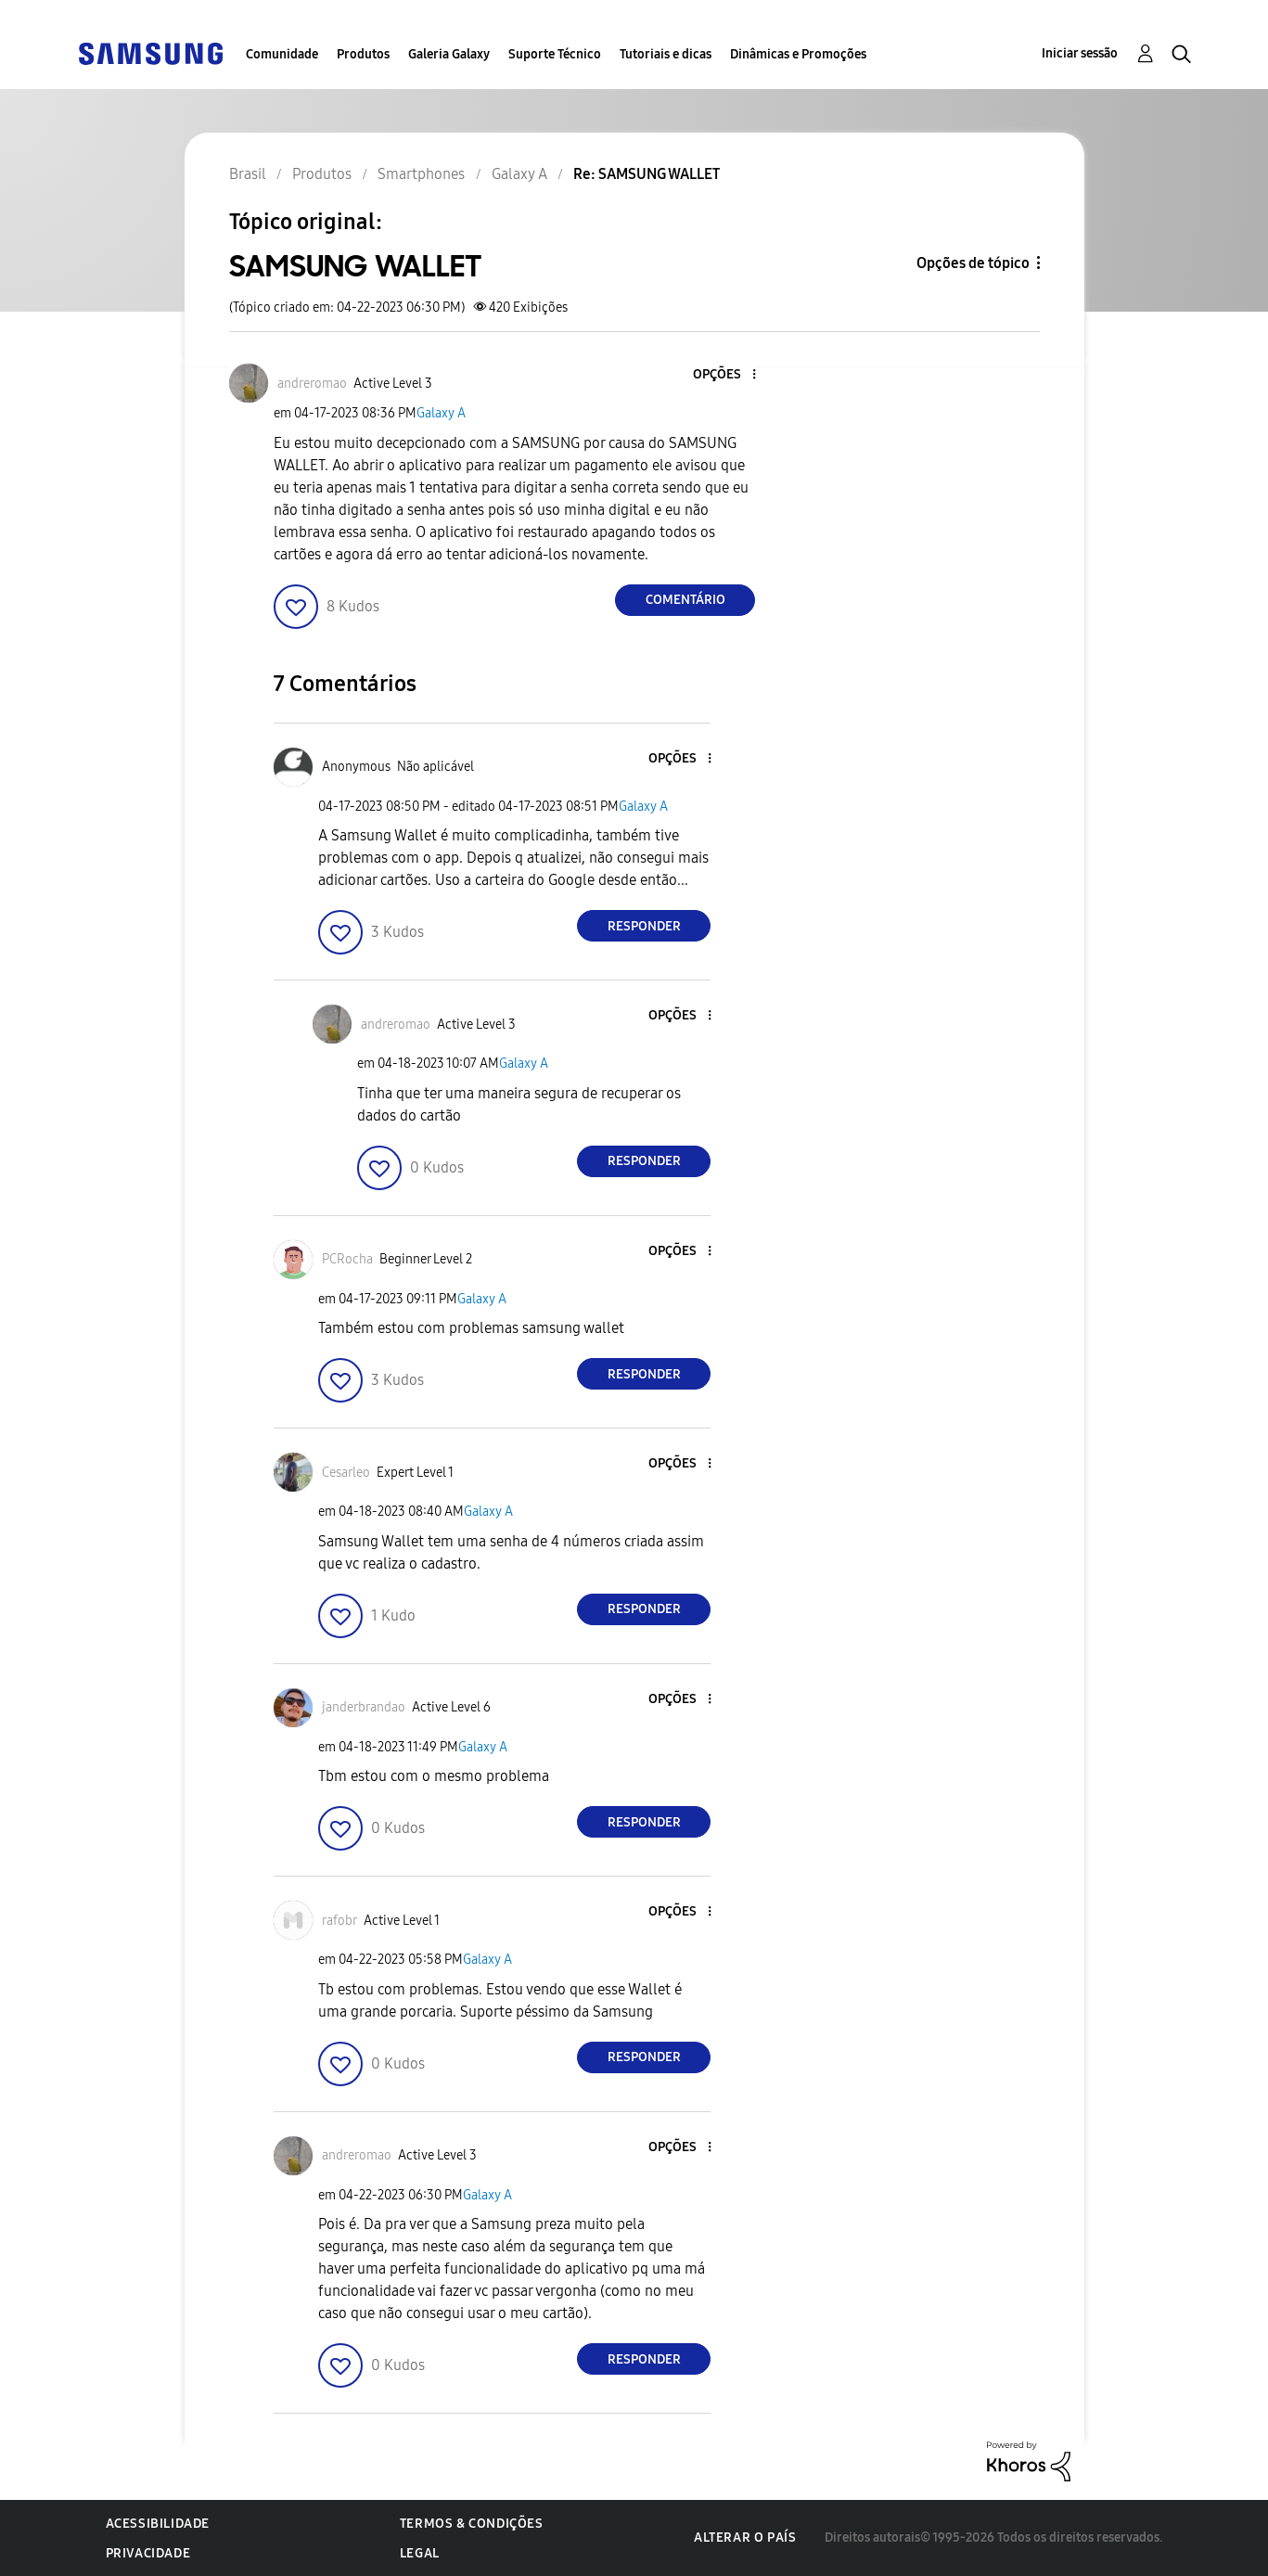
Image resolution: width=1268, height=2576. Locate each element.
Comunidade (282, 54)
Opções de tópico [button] (973, 263)
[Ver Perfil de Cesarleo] (346, 1472)
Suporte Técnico (554, 54)
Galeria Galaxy (449, 54)
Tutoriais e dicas (665, 54)
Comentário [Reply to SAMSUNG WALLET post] (685, 600)
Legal (420, 2553)
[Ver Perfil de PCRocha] (347, 1259)
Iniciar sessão (1080, 53)
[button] (723, 375)
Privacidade (148, 2553)
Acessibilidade (158, 2523)
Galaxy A (441, 413)
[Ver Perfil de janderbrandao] (363, 1707)
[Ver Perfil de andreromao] (312, 383)
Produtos (363, 54)
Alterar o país (745, 2537)
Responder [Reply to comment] (644, 926)
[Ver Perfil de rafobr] (339, 1921)
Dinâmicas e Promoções (798, 54)
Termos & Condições (472, 2523)
